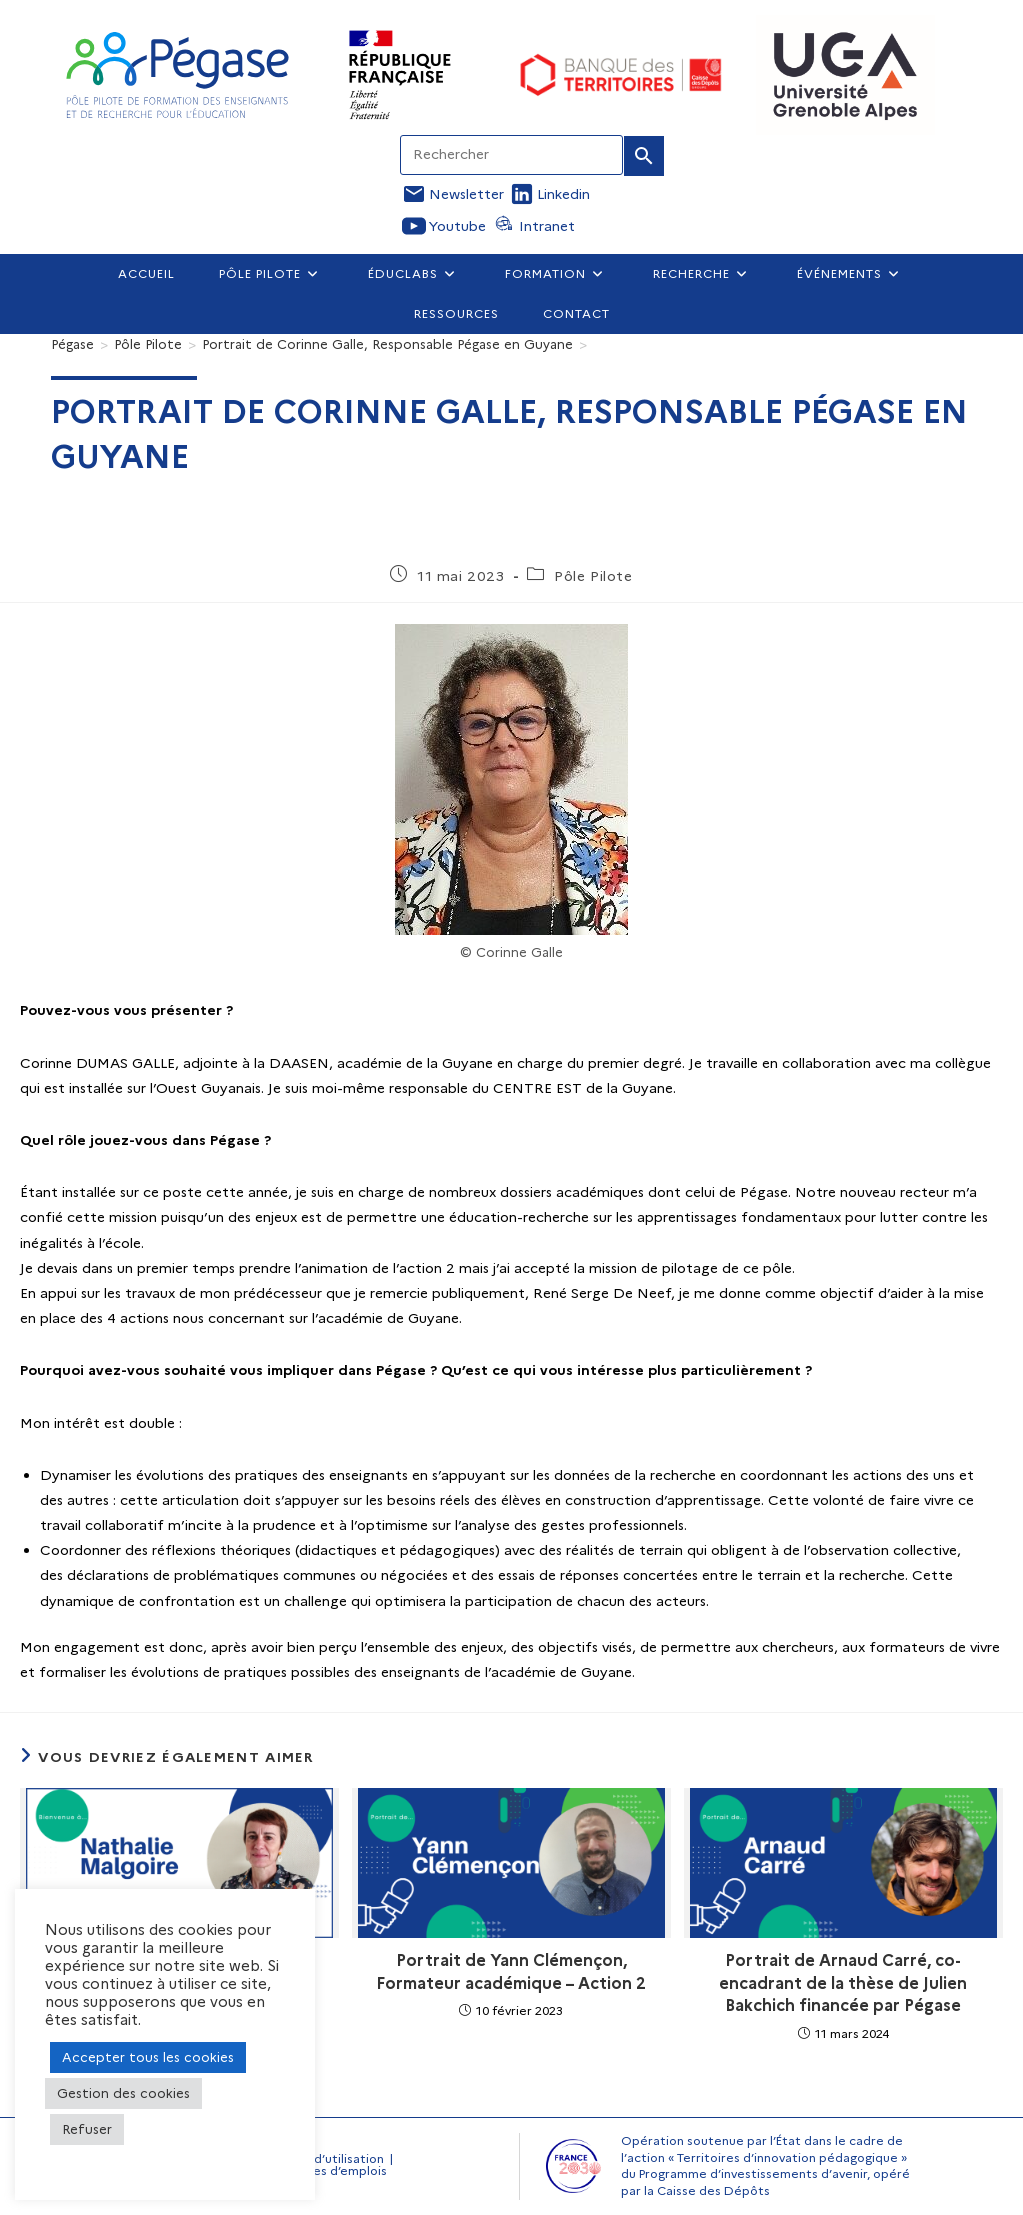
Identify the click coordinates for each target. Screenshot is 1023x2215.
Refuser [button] (87, 2129)
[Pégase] (72, 344)
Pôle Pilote (593, 576)
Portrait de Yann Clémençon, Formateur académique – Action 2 (511, 1971)
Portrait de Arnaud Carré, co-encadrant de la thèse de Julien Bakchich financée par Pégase (843, 1983)
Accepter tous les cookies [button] (148, 2057)
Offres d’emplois (337, 2170)
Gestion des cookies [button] (123, 2093)
